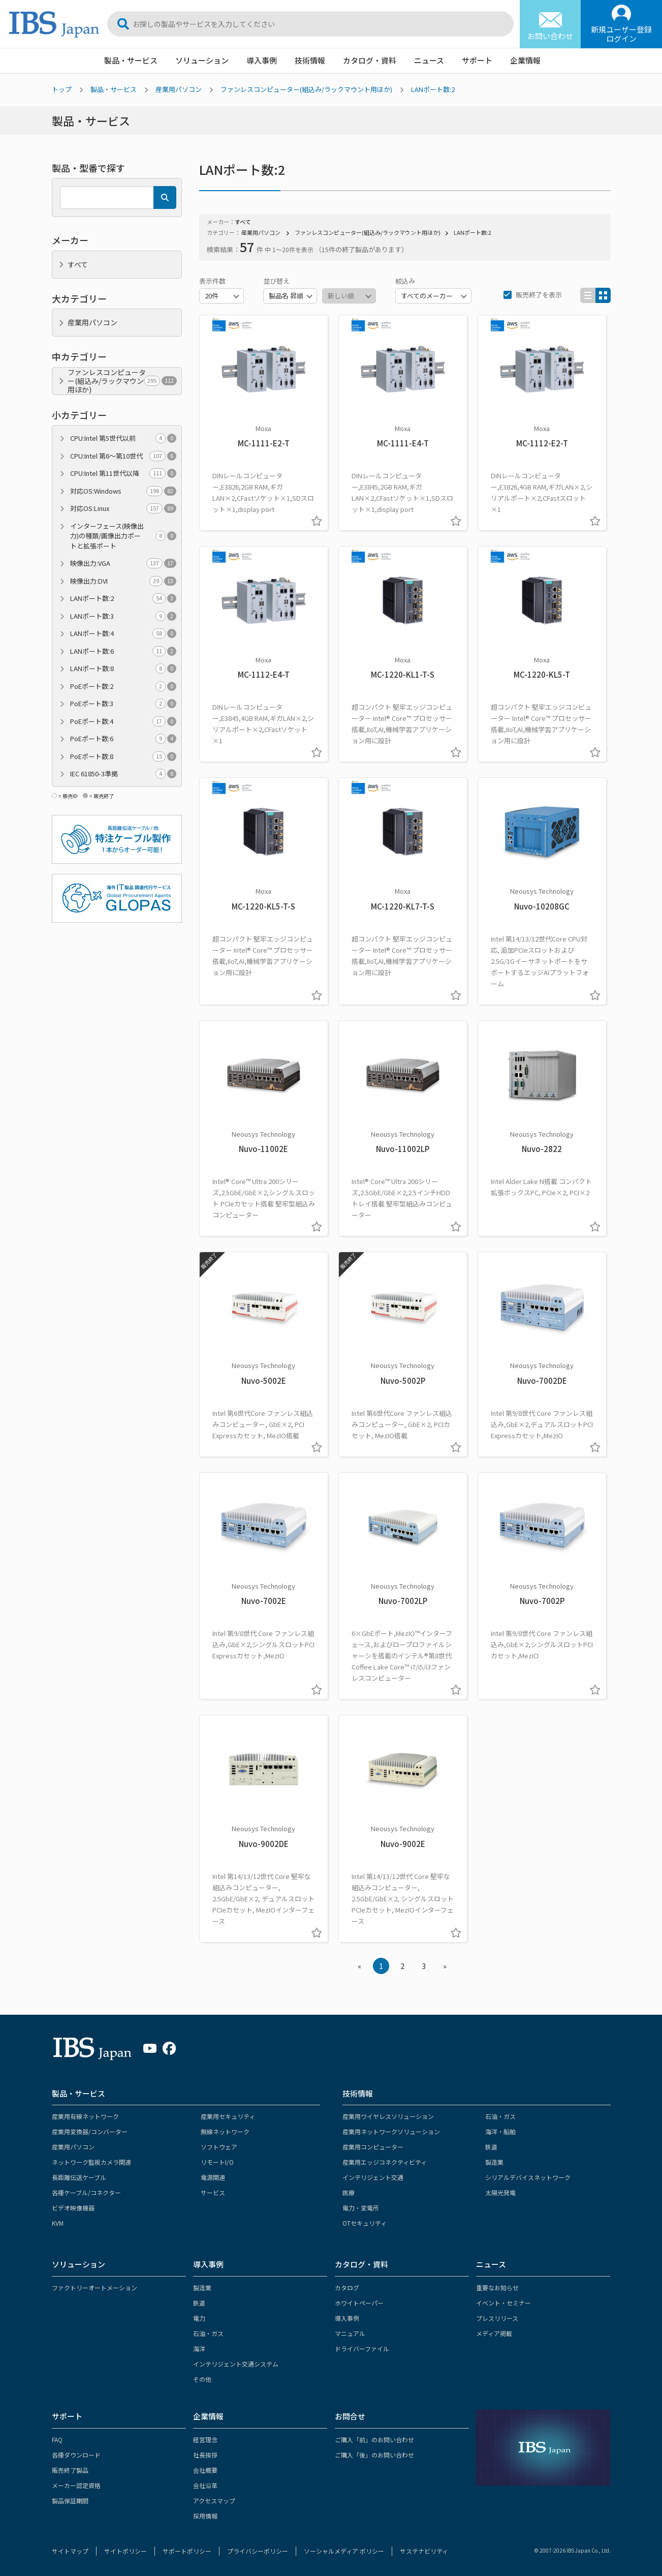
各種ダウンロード (76, 2454)
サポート (477, 60)
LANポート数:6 (123, 651)
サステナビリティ (424, 2551)
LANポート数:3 (123, 616)
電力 (199, 2318)
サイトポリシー (125, 2551)
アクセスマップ (214, 2500)
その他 (202, 2379)
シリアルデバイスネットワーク (528, 2177)
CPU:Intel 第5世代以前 (123, 438)
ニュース (429, 60)
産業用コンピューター (372, 2146)
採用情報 (205, 2515)
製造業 (494, 2162)
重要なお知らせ (497, 2287)
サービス (213, 2192)
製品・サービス (130, 60)
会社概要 (205, 2470)
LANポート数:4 (123, 633)
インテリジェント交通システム (235, 2363)
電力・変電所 (360, 2207)
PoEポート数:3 (123, 704)
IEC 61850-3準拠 (123, 774)
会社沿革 (205, 2485)
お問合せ (350, 2416)
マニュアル (350, 2333)
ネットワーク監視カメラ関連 (91, 2162)
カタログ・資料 (369, 60)
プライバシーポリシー (257, 2551)
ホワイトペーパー (359, 2302)
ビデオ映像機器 (73, 2207)
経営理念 (205, 2439)
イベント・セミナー (503, 2302)
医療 (348, 2192)
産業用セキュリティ (228, 2116)
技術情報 (310, 60)
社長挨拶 (205, 2454)
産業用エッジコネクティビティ (384, 2162)
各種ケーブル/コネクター (86, 2192)
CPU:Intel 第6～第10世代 (123, 456)
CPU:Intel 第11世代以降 (123, 473)
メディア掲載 (494, 2333)
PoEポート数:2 (123, 686)
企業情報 (525, 60)
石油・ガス (500, 2116)
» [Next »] (445, 1965)
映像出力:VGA (123, 563)
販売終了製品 (70, 2470)
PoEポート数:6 (123, 739)
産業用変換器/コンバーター (90, 2131)
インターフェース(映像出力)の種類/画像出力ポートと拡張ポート (123, 536)
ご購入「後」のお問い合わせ (374, 2454)
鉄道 (491, 2146)
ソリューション (202, 60)
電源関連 (213, 2177)
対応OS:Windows (123, 491)
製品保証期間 (70, 2500)
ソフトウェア (219, 2146)
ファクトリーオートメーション (94, 2287)
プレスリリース (497, 2318)
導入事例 (261, 60)
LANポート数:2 (433, 89)
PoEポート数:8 (123, 756)
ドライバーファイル (362, 2348)
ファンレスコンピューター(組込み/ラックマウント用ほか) (306, 89)
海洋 (199, 2348)
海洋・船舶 (500, 2131)
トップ (62, 89)
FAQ (57, 2439)
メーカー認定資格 (76, 2485)
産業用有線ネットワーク (85, 2116)
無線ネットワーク (225, 2131)
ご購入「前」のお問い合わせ (374, 2439)
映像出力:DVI (123, 581)
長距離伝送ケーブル (79, 2177)
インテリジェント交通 (372, 2177)
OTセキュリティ (364, 2223)
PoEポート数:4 (123, 721)
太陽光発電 (500, 2192)
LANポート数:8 (123, 668)
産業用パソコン (178, 89)
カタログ (347, 2287)
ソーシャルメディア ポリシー (344, 2551)
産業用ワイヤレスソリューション (388, 2116)
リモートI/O (217, 2162)
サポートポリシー (187, 2551)
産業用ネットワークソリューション (391, 2131)
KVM (58, 2223)
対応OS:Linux (123, 508)
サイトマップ (70, 2551)
